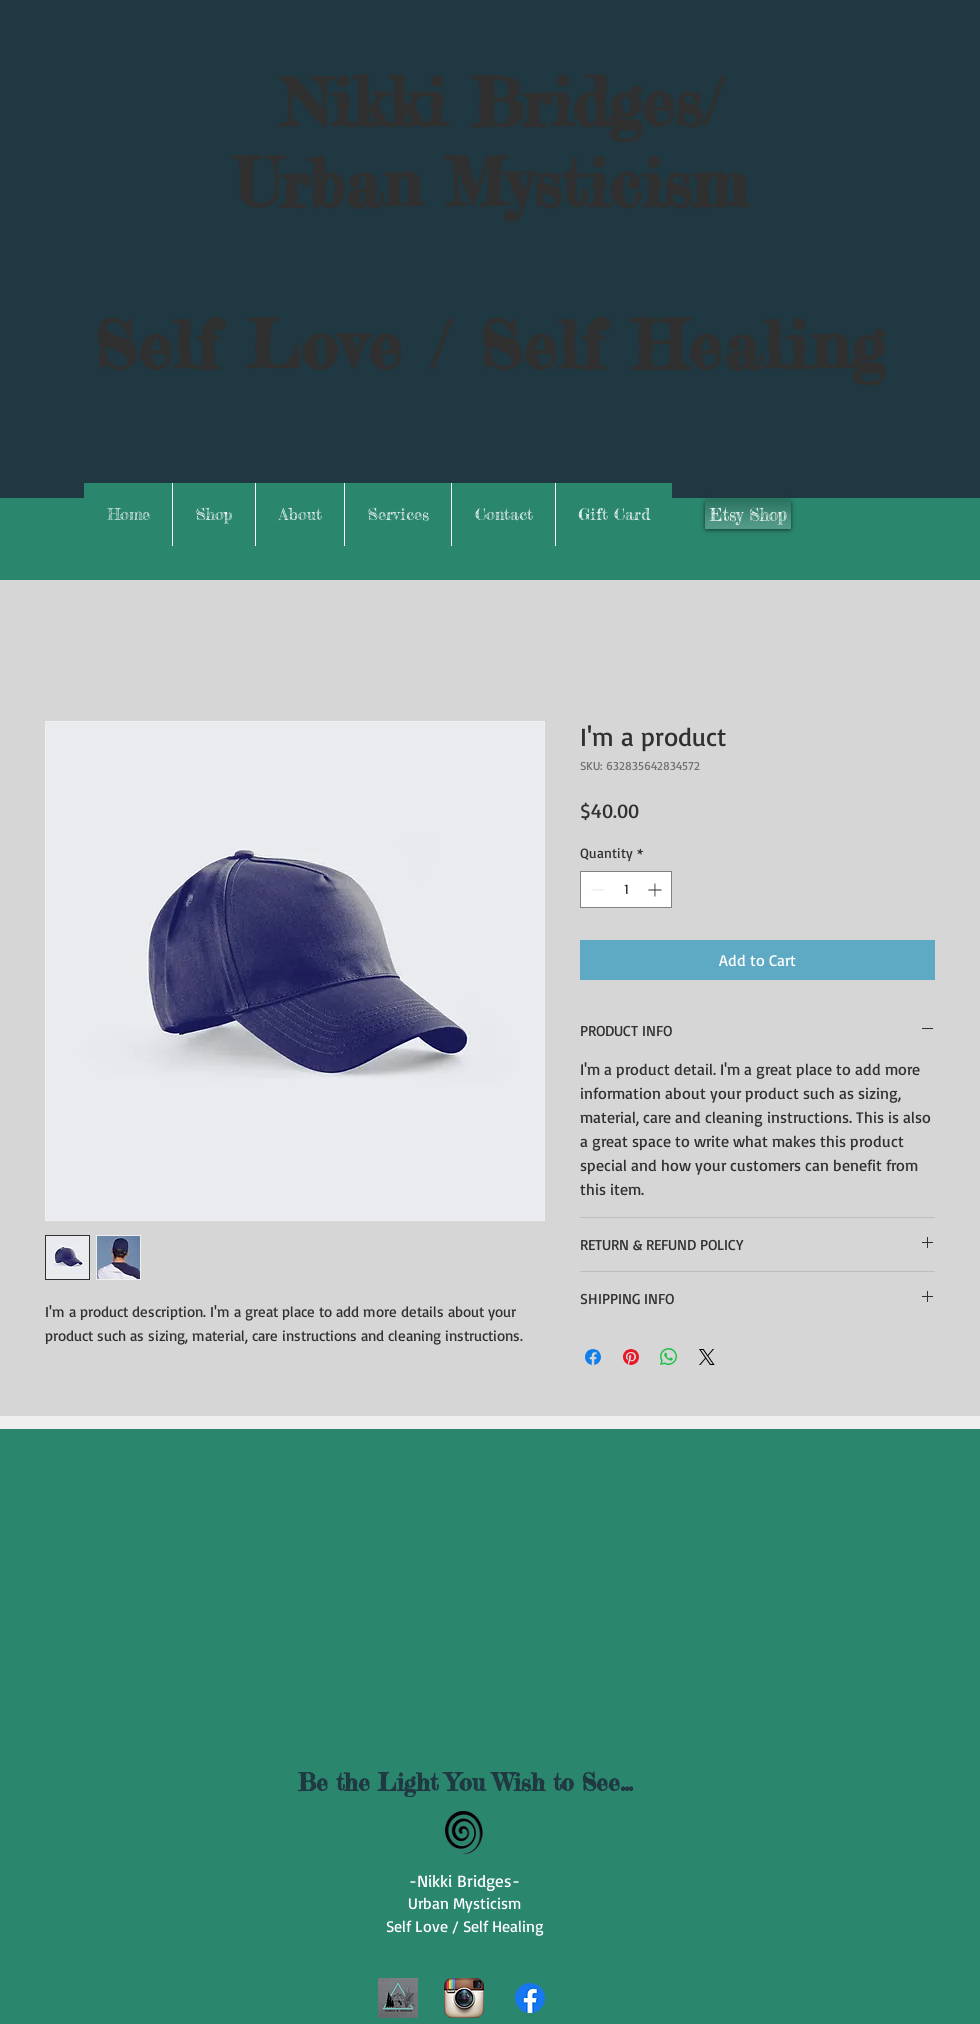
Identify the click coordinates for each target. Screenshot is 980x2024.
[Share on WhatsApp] (669, 1357)
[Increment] (656, 889)
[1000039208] (398, 1998)
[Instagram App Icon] (464, 1998)
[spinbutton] (626, 889)
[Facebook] (530, 1998)
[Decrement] (595, 889)
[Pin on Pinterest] (631, 1357)
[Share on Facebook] (593, 1357)
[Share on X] (707, 1357)
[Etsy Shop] (748, 514)
